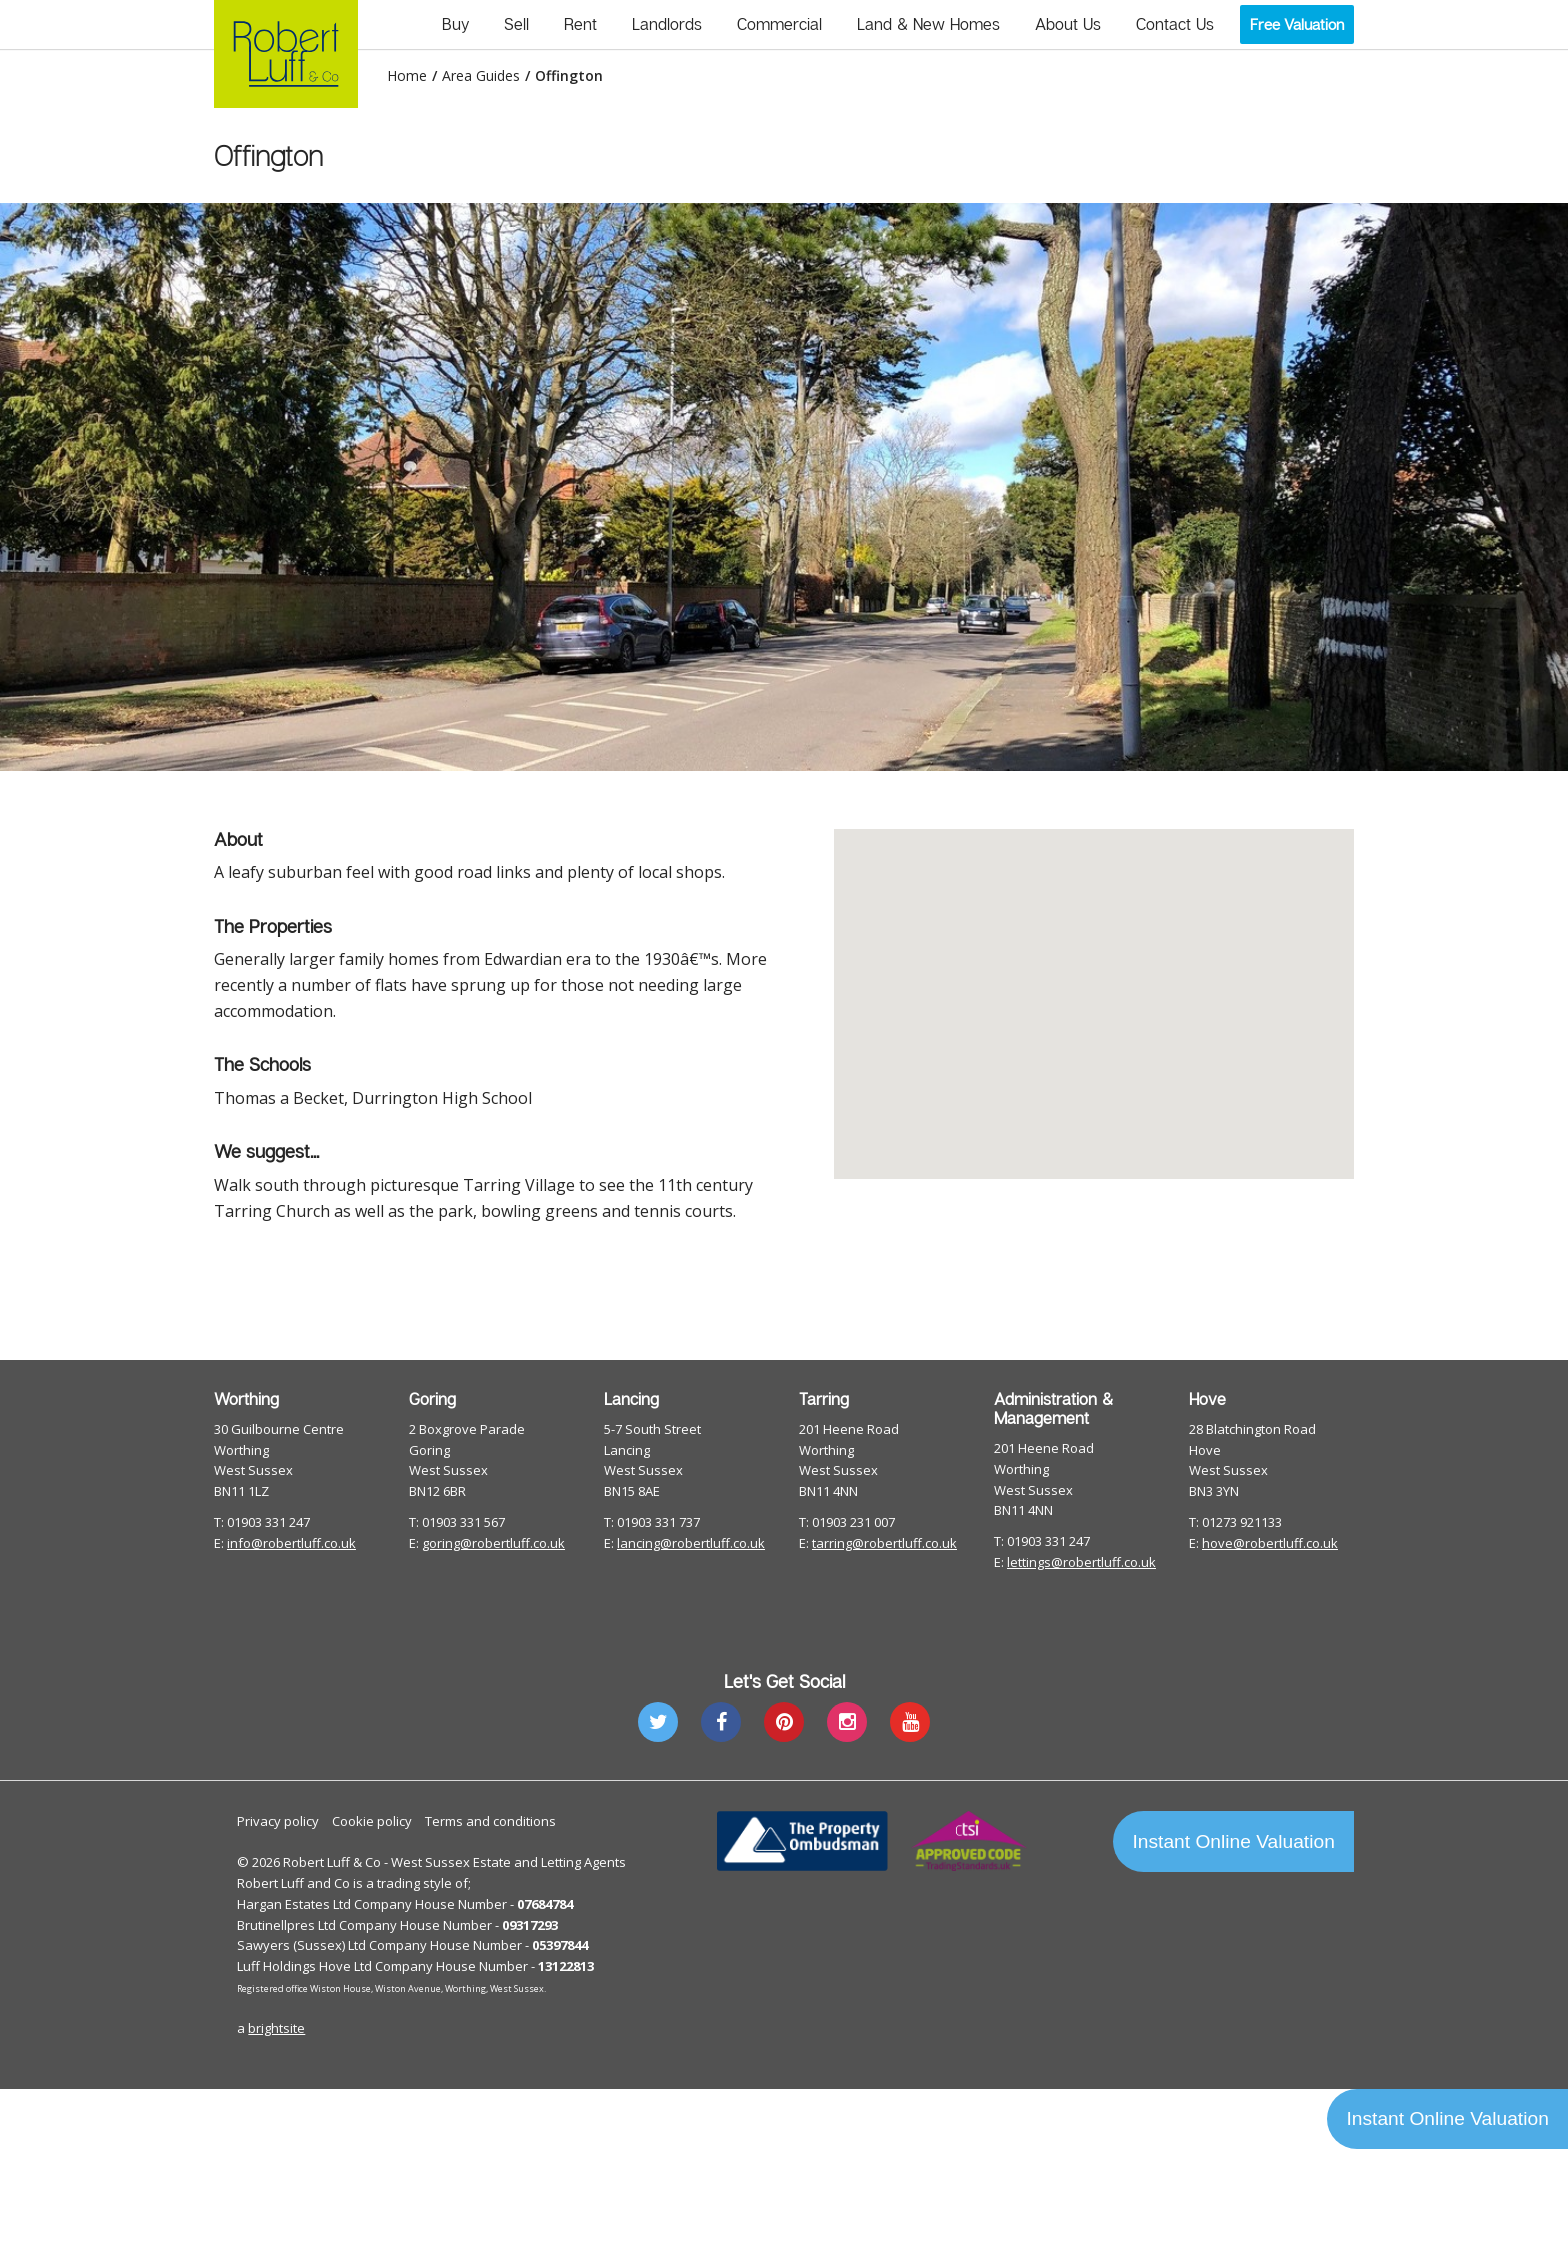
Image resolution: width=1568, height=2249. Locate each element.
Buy (455, 24)
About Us (1068, 24)
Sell (516, 24)
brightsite (276, 2028)
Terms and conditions (490, 1821)
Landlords (667, 24)
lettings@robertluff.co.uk (1081, 1562)
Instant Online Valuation (1234, 1841)
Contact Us (1175, 24)
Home (407, 76)
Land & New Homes (928, 24)
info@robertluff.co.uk (291, 1543)
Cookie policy (372, 1821)
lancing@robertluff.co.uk (691, 1543)
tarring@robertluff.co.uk (884, 1543)
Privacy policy (278, 1821)
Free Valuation (1297, 24)
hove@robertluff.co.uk (1270, 1543)
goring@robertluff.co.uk (493, 1543)
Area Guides (481, 76)
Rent (580, 24)
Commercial (779, 24)
